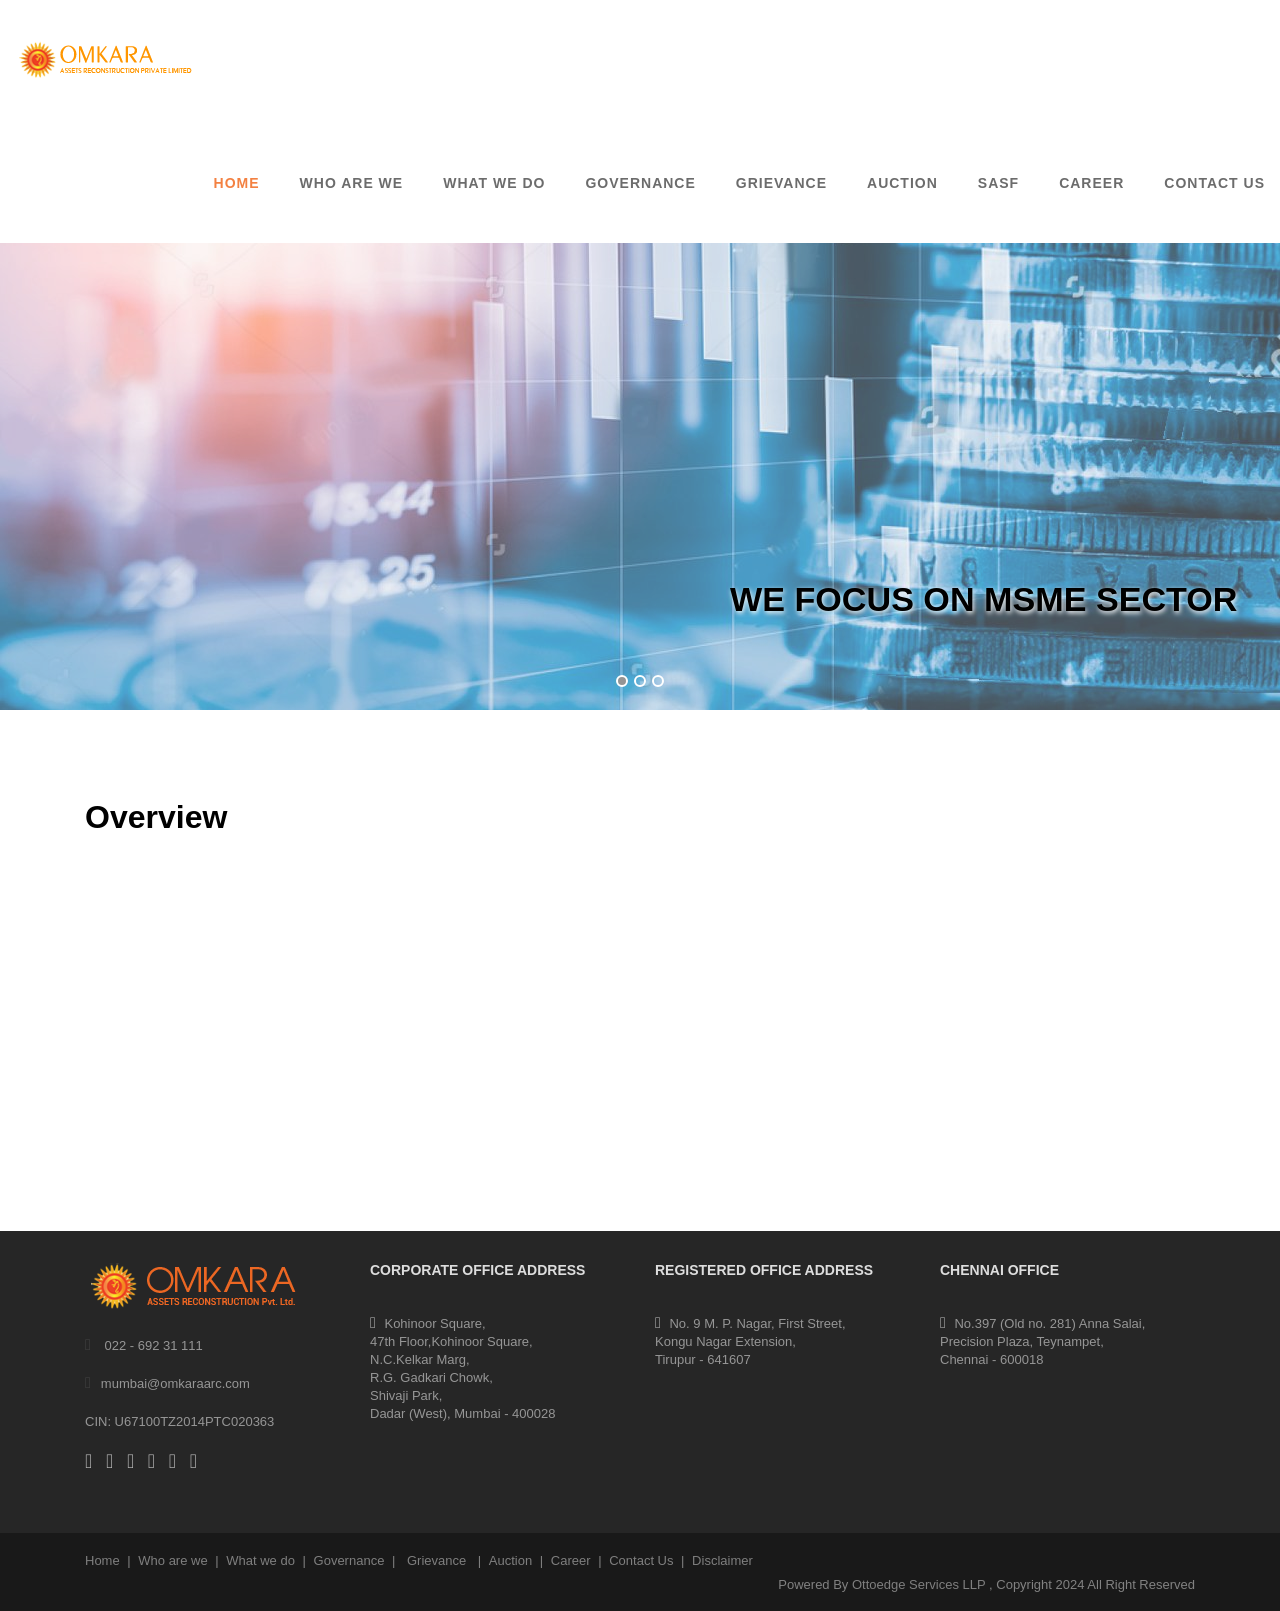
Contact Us (641, 1560)
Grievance (436, 1560)
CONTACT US (1214, 183)
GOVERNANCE (640, 183)
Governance (349, 1560)
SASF (998, 183)
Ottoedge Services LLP (918, 1584)
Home (237, 183)
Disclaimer (722, 1560)
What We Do (494, 183)
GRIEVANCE (781, 183)
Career (571, 1560)
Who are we (352, 183)
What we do (260, 1560)
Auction (510, 1560)
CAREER (1091, 183)
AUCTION (902, 183)
